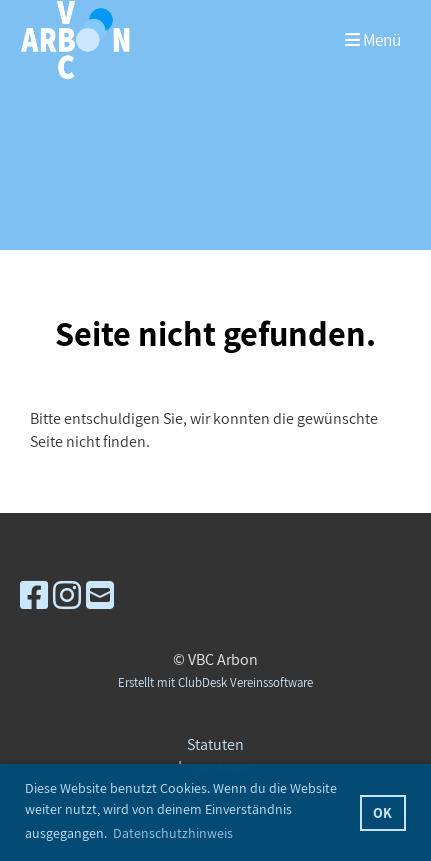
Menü (373, 39)
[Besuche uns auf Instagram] (67, 595)
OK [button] (382, 812)
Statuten (215, 744)
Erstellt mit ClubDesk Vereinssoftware (215, 682)
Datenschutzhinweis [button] (173, 833)
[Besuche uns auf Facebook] (34, 595)
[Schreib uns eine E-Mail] (100, 595)
